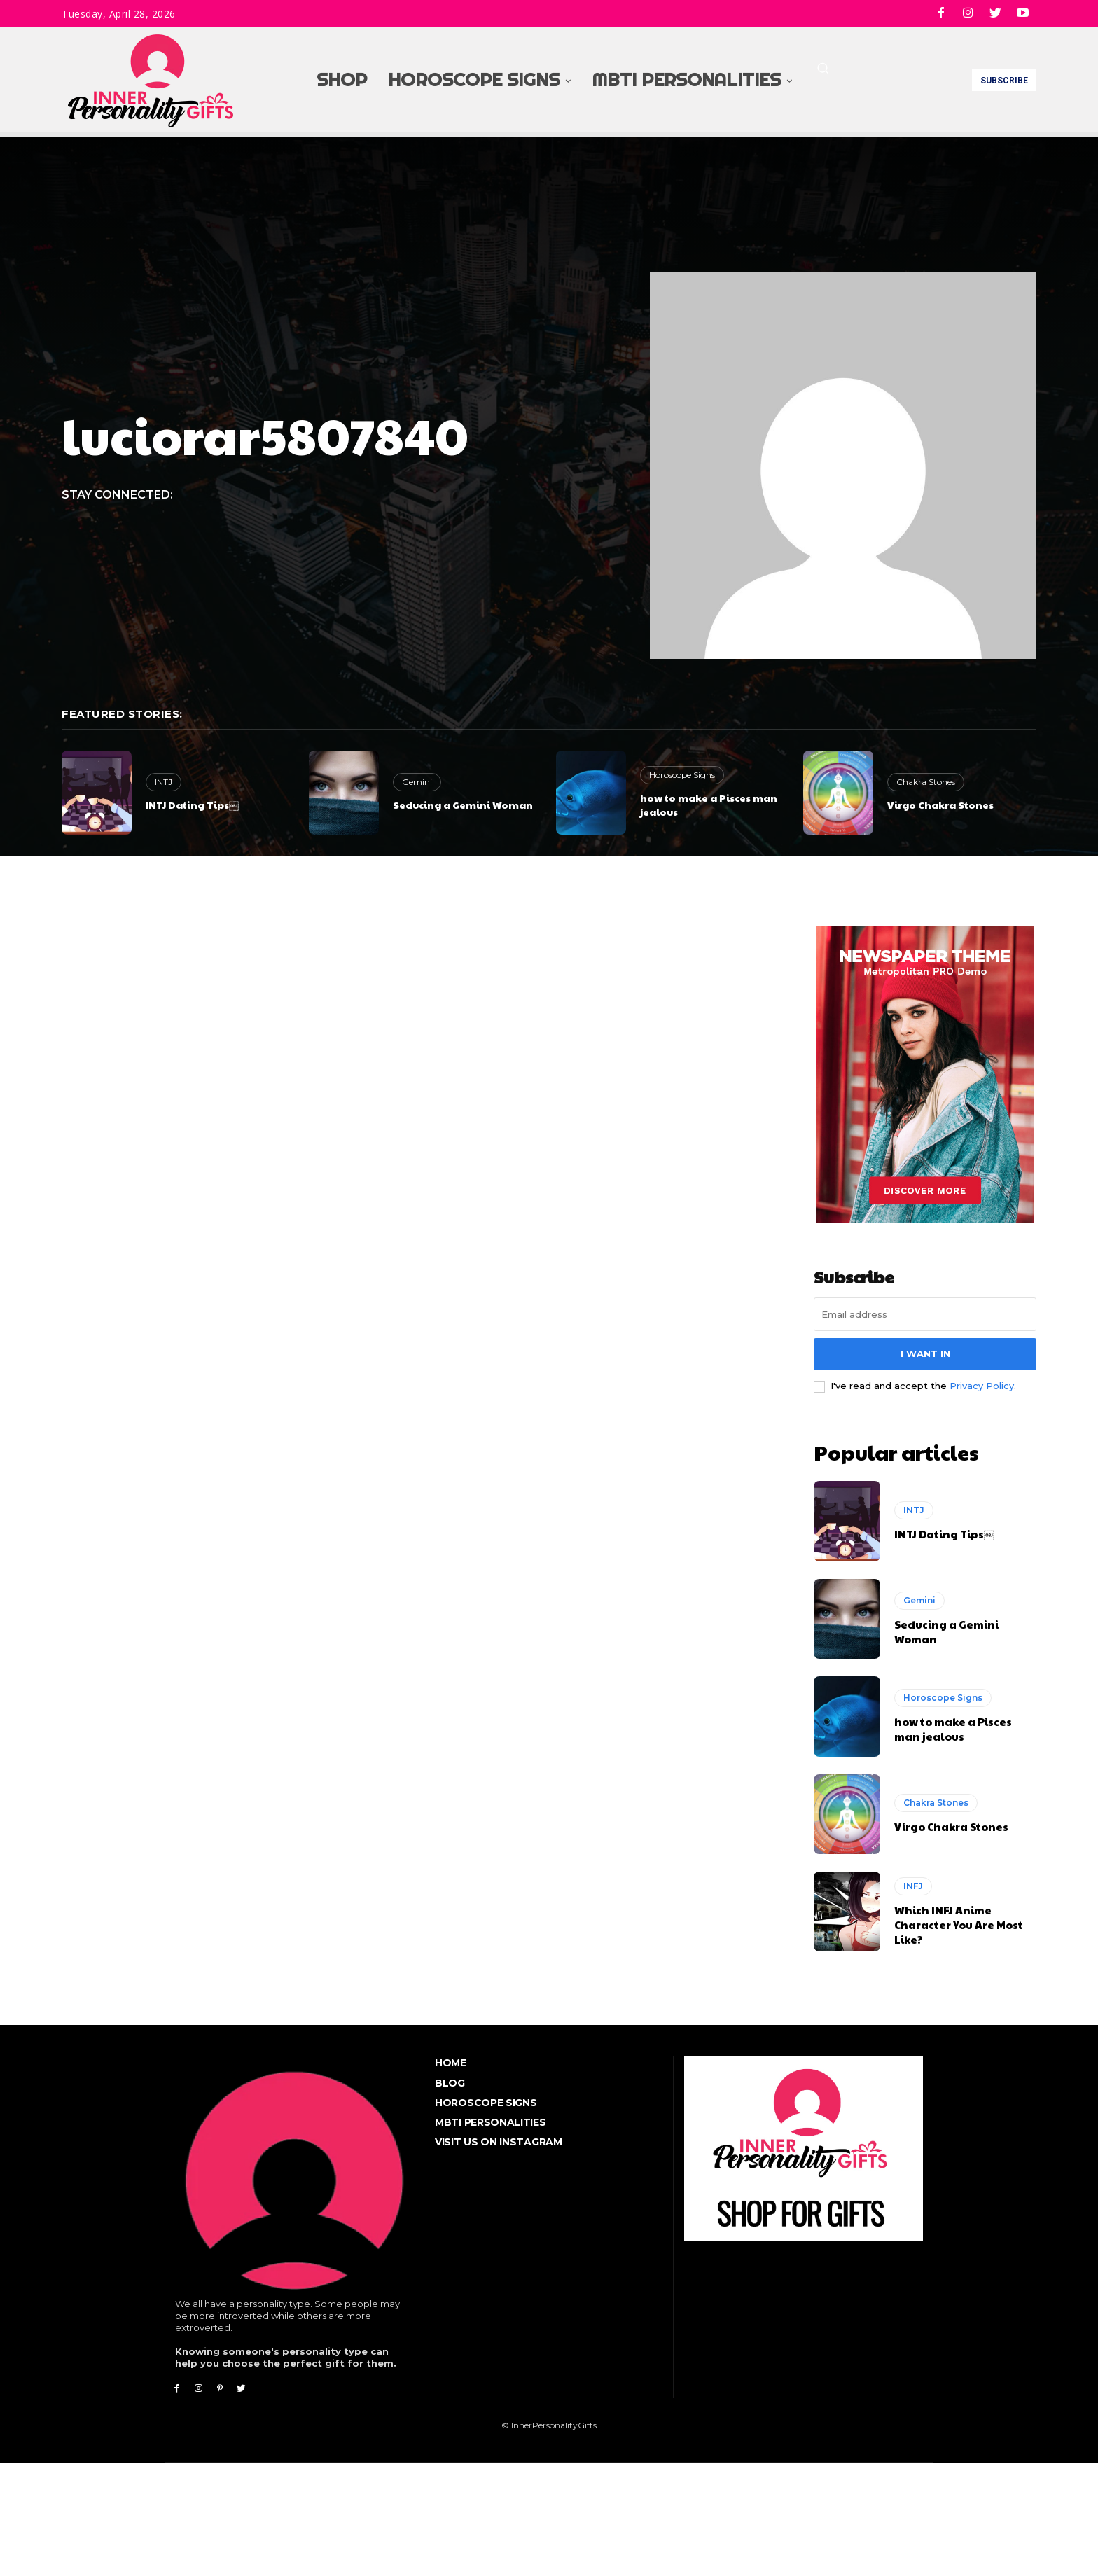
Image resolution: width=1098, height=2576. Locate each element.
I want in (925, 1353)
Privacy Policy (982, 1385)
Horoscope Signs (682, 775)
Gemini (417, 782)
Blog (450, 2079)
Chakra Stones (925, 782)
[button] (822, 68)
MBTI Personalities (490, 2118)
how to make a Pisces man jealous (708, 805)
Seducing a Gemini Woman (463, 805)
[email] (925, 1314)
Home (450, 2059)
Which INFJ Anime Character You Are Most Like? (958, 1920)
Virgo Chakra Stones (940, 805)
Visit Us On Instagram (498, 2138)
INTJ (163, 782)
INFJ (913, 1882)
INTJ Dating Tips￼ (192, 805)
